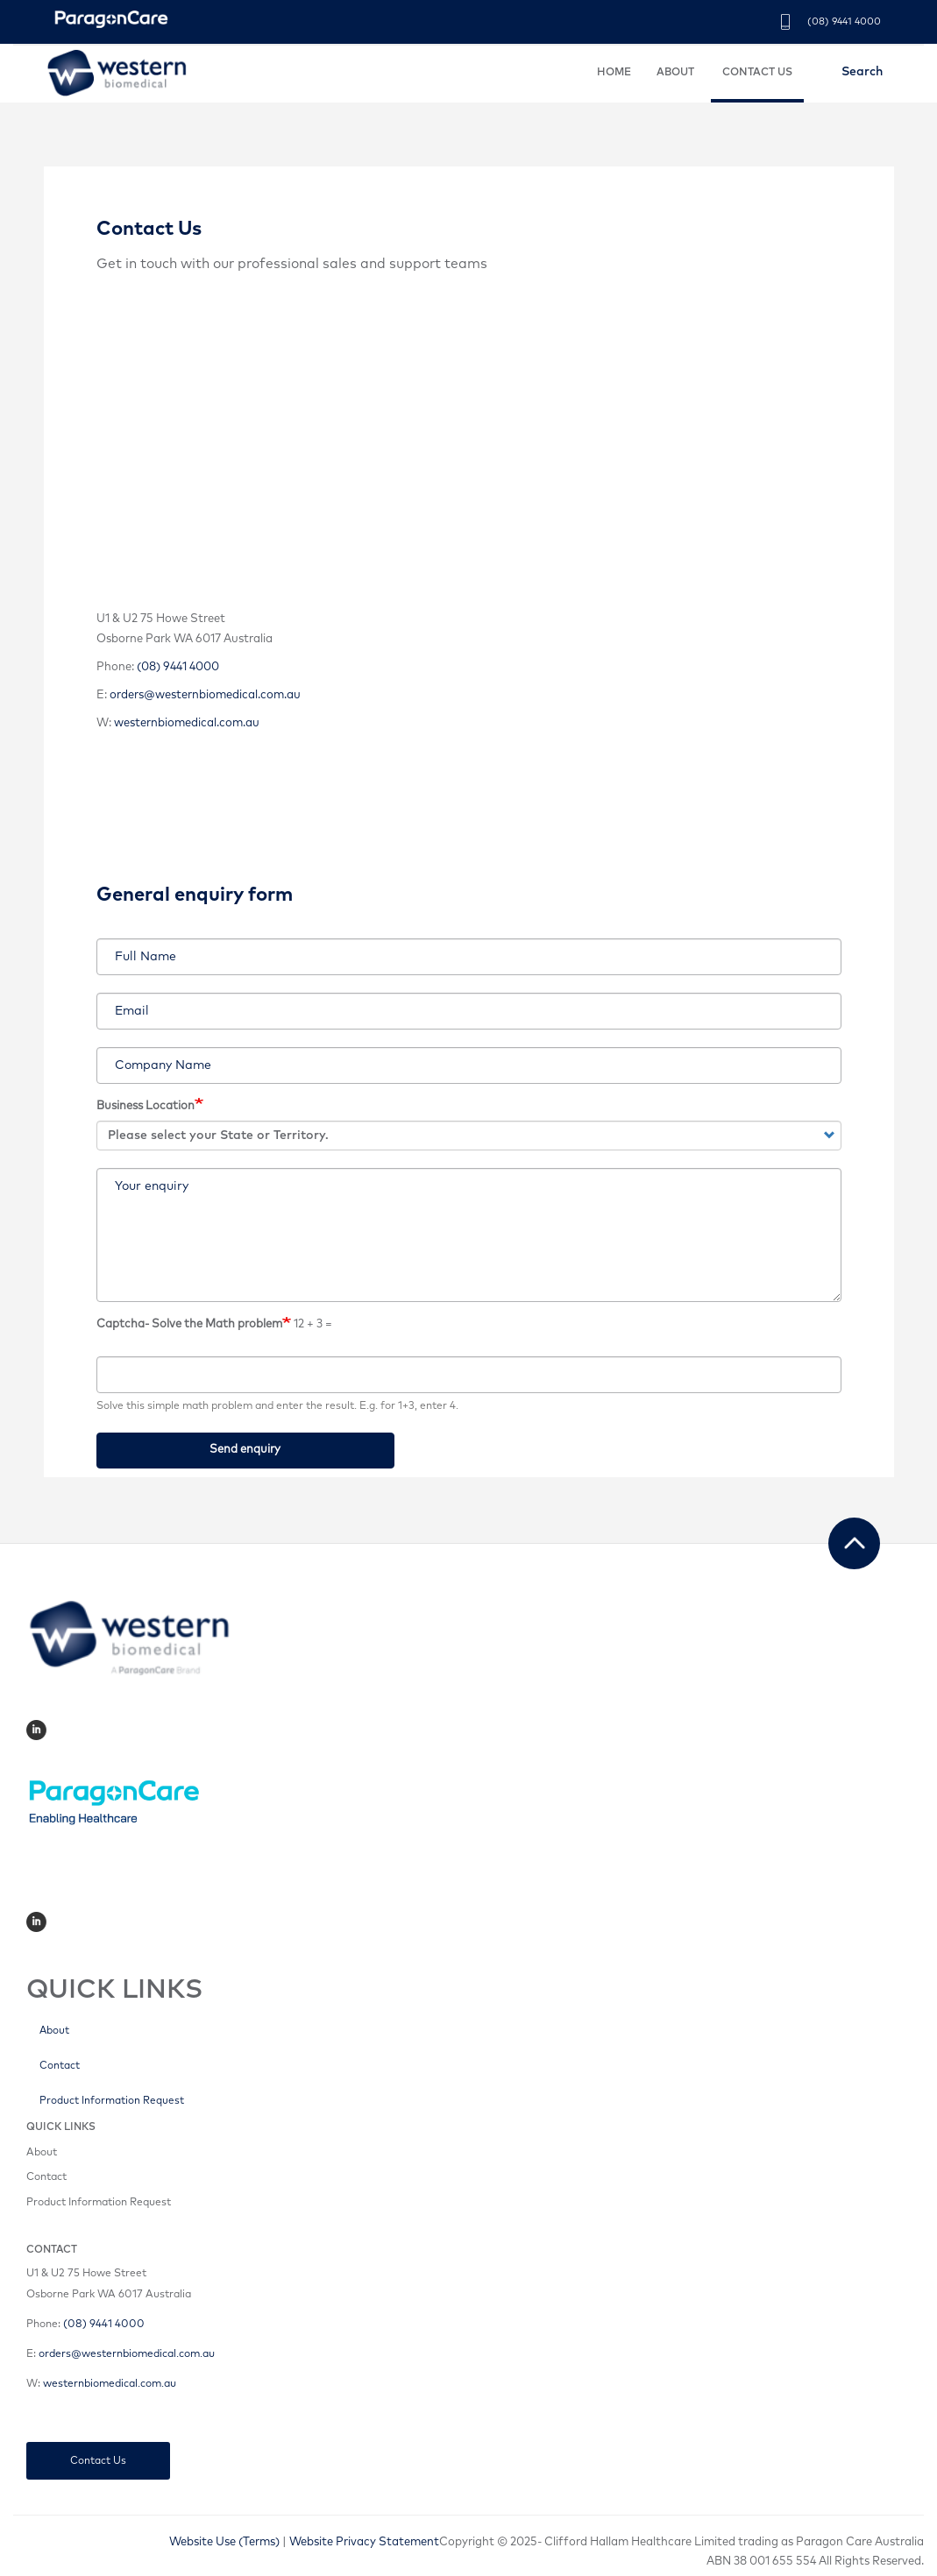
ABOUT (675, 72)
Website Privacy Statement (364, 2542)
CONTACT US (757, 72)
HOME (614, 72)
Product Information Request (111, 2100)
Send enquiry (244, 1449)
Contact (59, 2065)
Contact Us (98, 2461)
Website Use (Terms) (224, 2542)
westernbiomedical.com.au (186, 723)
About (54, 2030)
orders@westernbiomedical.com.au (205, 695)
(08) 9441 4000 (844, 21)
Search (862, 72)
